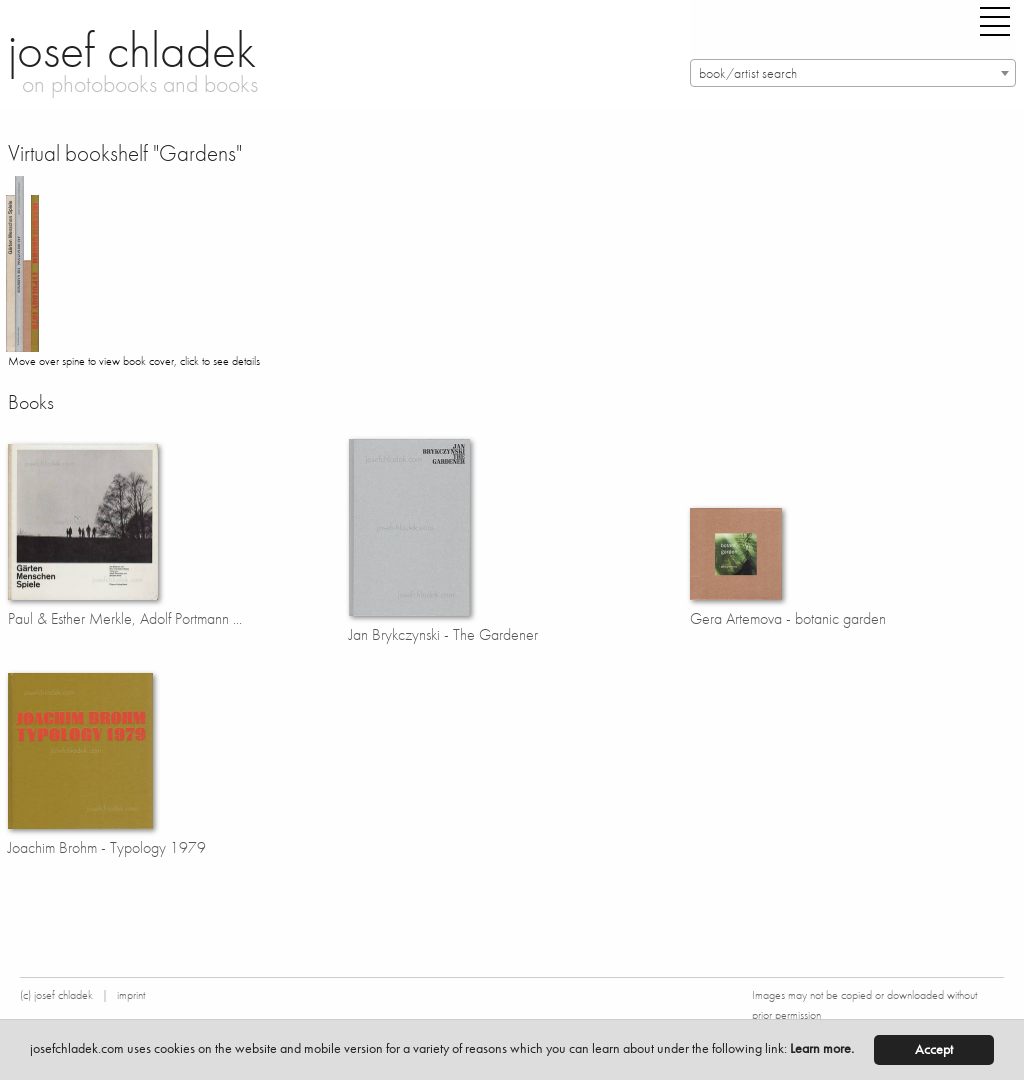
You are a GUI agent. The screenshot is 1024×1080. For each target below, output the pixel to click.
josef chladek (132, 50)
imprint (131, 995)
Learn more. (822, 1048)
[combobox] (853, 73)
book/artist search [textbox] (748, 73)
